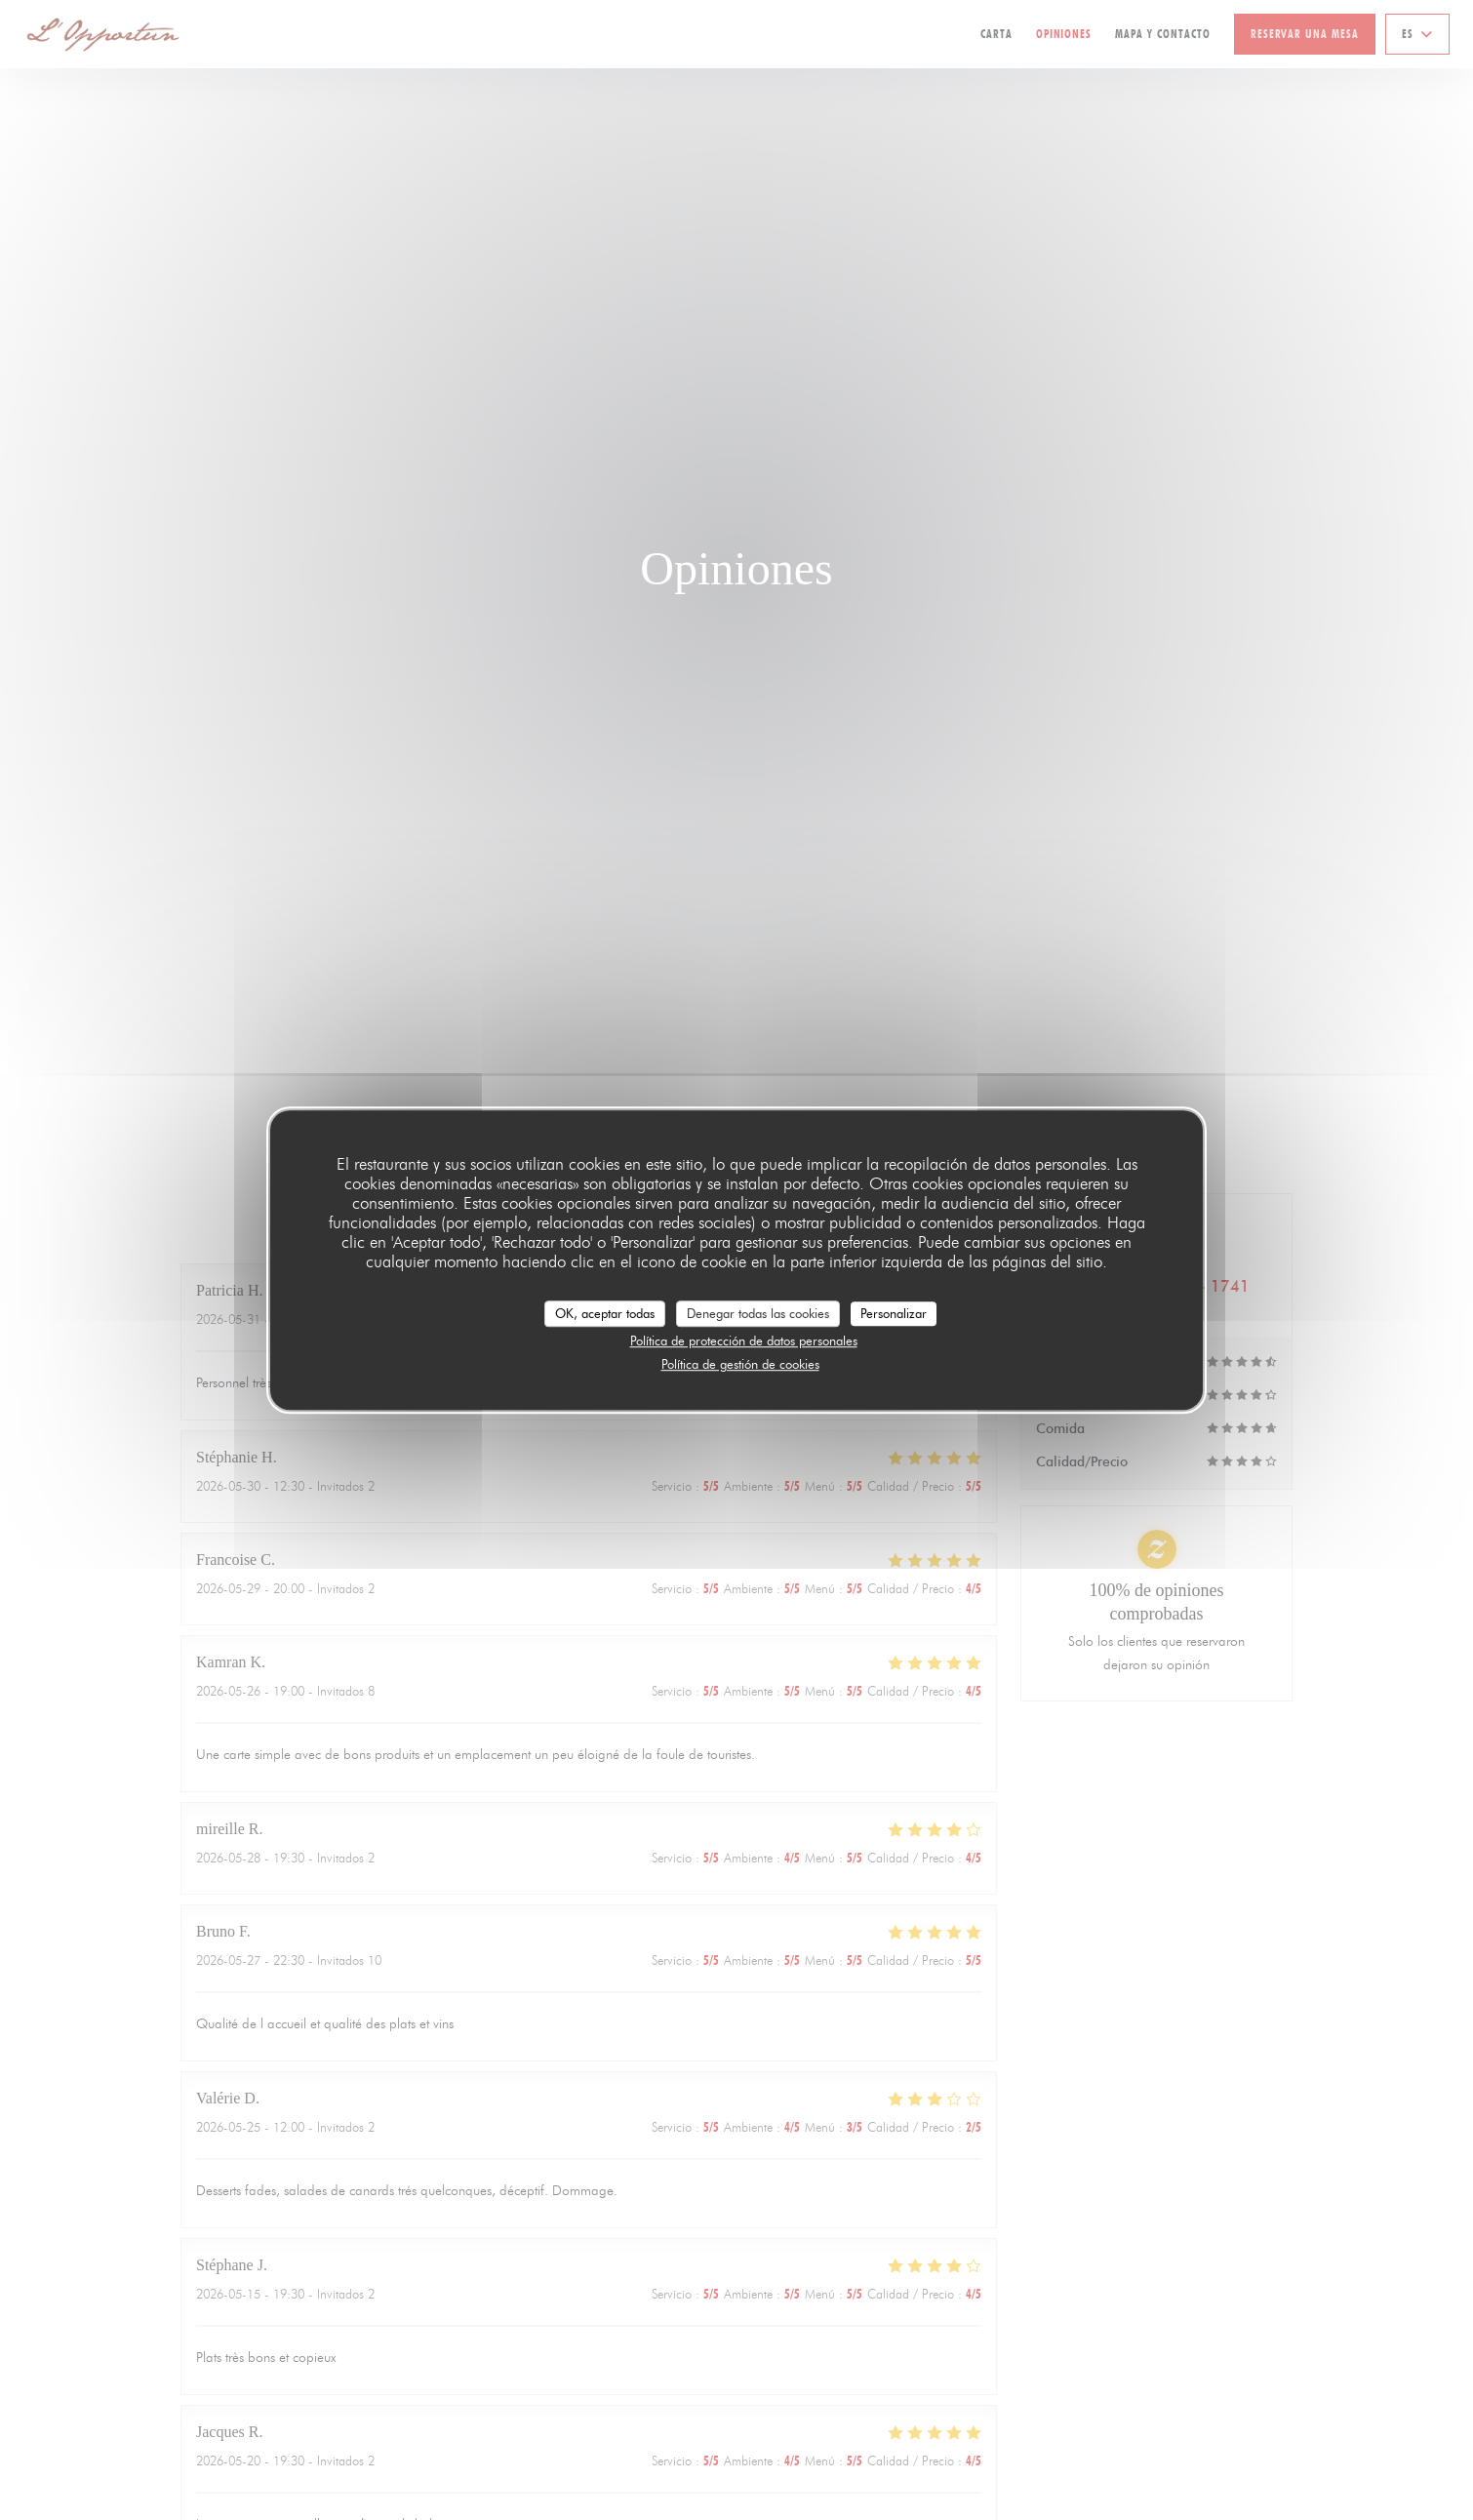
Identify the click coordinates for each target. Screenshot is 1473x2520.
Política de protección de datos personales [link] (743, 1340)
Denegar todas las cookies (758, 1313)
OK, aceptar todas (605, 1313)
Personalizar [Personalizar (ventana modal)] (893, 1313)
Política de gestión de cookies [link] (740, 1364)
